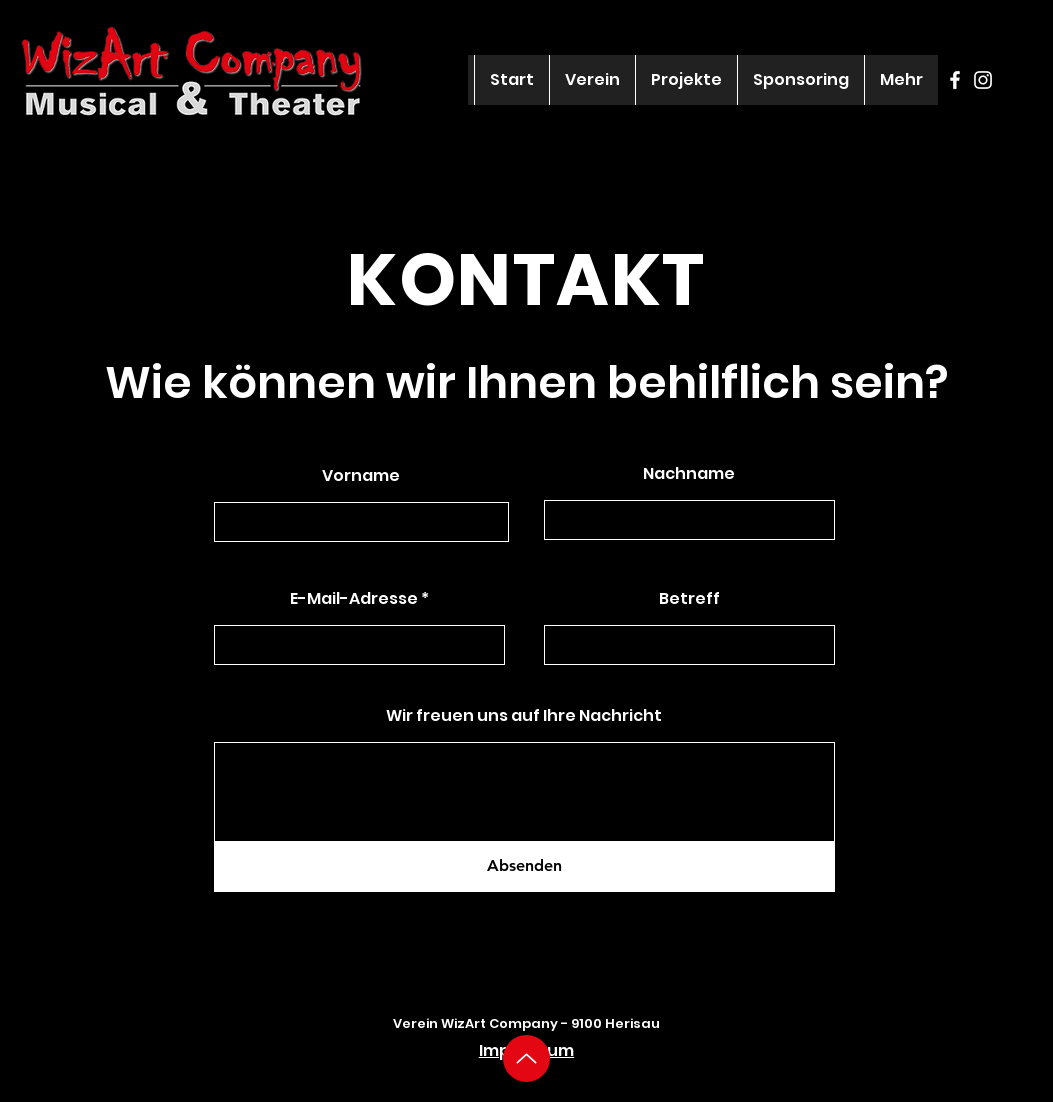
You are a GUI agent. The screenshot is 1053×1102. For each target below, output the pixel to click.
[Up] (526, 1058)
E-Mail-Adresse (354, 599)
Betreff (689, 599)
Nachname (689, 474)
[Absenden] (524, 866)
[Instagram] (983, 80)
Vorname (361, 476)
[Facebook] (955, 80)
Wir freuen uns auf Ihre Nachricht (524, 716)
